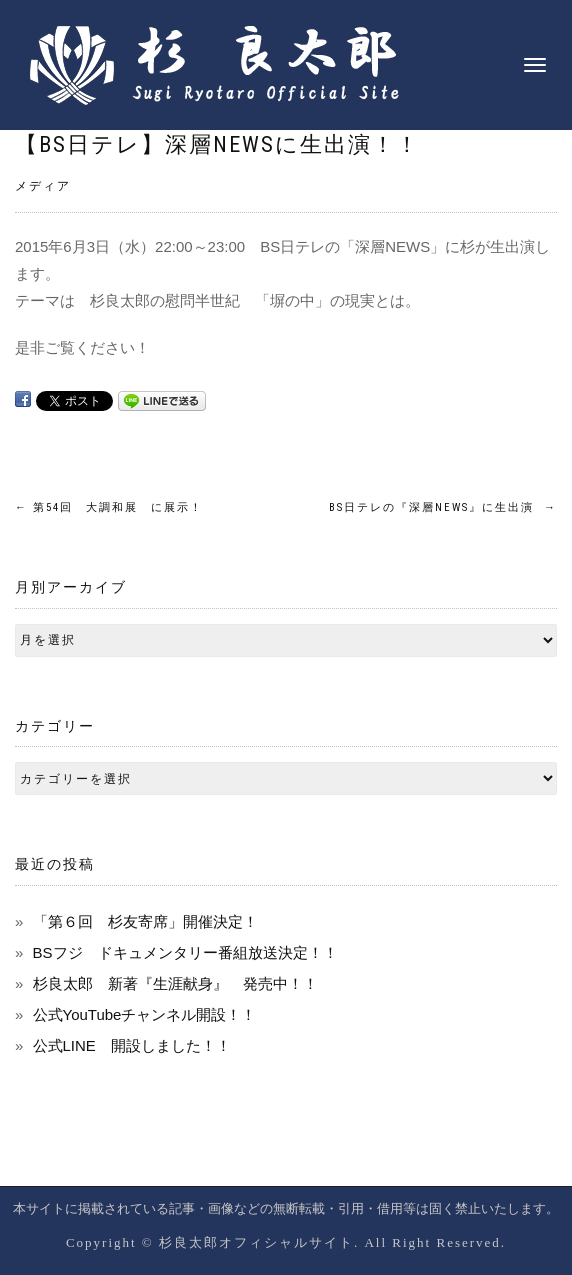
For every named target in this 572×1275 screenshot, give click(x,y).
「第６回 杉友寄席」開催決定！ (145, 921)
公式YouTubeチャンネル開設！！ (145, 1014)
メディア (43, 186)
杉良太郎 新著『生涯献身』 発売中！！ (175, 983)
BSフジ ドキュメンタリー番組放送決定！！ (185, 952)
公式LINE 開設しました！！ (132, 1045)
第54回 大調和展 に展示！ (109, 507)
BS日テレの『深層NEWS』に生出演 (443, 507)
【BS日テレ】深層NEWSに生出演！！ (217, 144)
